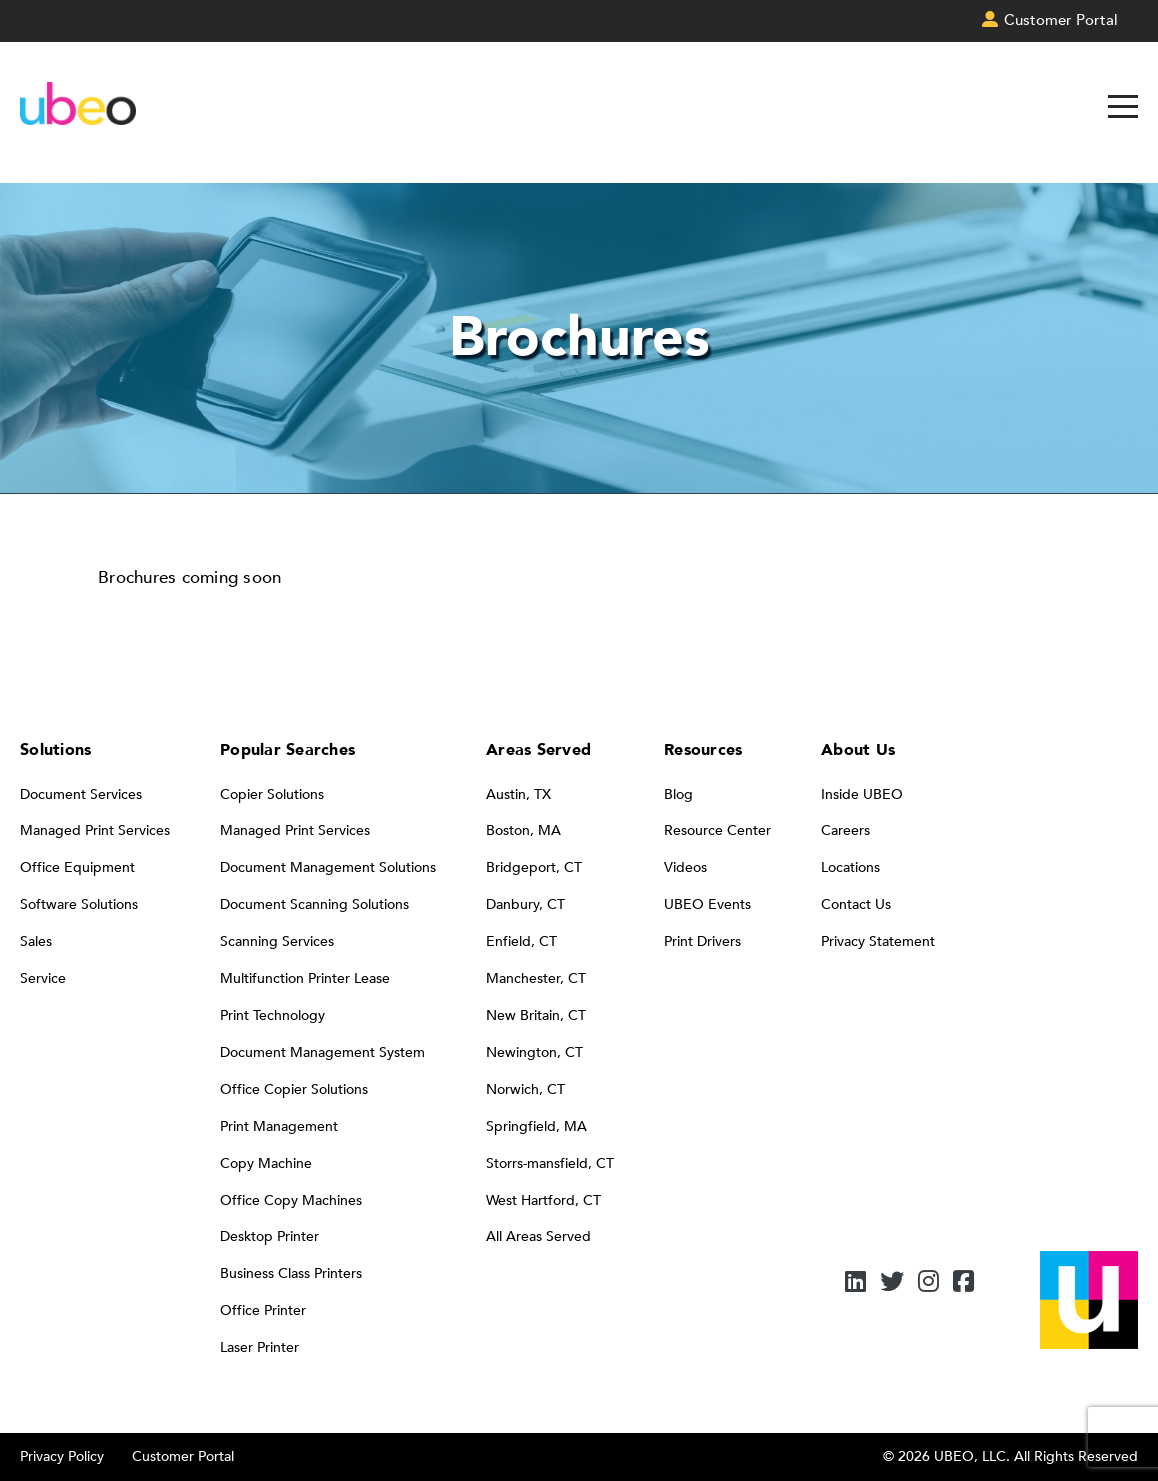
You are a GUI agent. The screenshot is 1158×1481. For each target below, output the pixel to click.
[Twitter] (892, 1283)
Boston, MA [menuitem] (523, 830)
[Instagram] (928, 1283)
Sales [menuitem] (36, 941)
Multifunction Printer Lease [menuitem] (305, 978)
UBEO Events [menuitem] (707, 904)
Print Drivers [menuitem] (702, 941)
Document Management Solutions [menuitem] (328, 867)
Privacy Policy (62, 1456)
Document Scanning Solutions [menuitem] (314, 904)
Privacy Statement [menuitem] (878, 941)
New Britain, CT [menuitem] (536, 1015)
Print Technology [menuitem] (272, 1015)
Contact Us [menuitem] (856, 904)
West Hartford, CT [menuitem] (543, 1200)
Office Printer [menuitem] (263, 1310)
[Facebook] (963, 1283)
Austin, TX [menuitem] (518, 794)
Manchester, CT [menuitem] (536, 978)
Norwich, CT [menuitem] (525, 1089)
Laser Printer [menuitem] (259, 1347)
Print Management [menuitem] (279, 1126)
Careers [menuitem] (845, 830)
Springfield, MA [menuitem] (536, 1126)
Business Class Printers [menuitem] (291, 1273)
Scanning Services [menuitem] (277, 941)
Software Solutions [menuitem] (79, 904)
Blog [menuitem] (678, 794)
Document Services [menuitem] (81, 794)
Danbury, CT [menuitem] (525, 904)
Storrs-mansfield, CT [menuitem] (550, 1163)
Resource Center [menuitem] (717, 830)
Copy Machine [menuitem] (266, 1163)
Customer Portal (183, 1456)
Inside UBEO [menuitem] (862, 794)
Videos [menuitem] (685, 867)
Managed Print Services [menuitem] (95, 830)
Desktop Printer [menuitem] (269, 1236)
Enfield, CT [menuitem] (521, 941)
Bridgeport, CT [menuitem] (534, 867)
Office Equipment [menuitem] (77, 867)
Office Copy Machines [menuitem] (291, 1200)
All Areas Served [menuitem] (538, 1236)
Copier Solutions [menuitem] (272, 794)
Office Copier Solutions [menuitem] (294, 1089)
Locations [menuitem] (850, 867)
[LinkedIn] (855, 1283)
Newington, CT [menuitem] (534, 1052)
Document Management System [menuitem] (322, 1052)
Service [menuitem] (43, 978)
